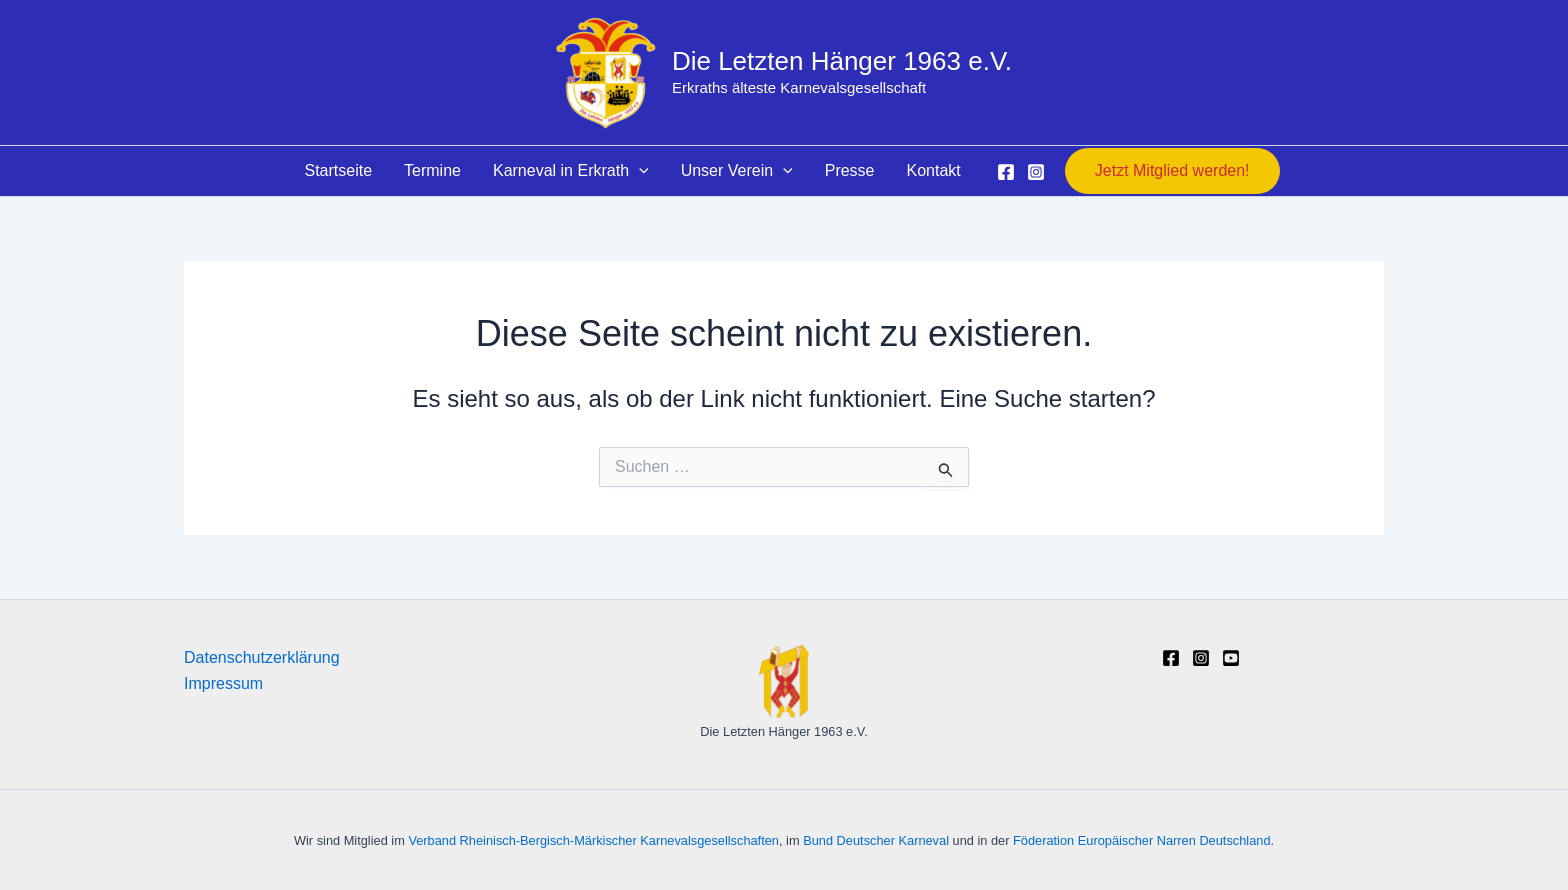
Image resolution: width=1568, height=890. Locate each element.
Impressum (223, 683)
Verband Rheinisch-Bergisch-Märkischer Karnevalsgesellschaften (593, 840)
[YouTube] (1231, 658)
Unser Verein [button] (737, 171)
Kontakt (934, 170)
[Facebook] (1006, 172)
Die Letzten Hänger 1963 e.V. (842, 61)
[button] (639, 171)
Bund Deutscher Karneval (876, 840)
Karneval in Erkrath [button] (571, 171)
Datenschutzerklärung (262, 657)
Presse (850, 170)
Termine (432, 170)
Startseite (338, 170)
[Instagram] (1036, 172)
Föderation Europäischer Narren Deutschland (1142, 840)
